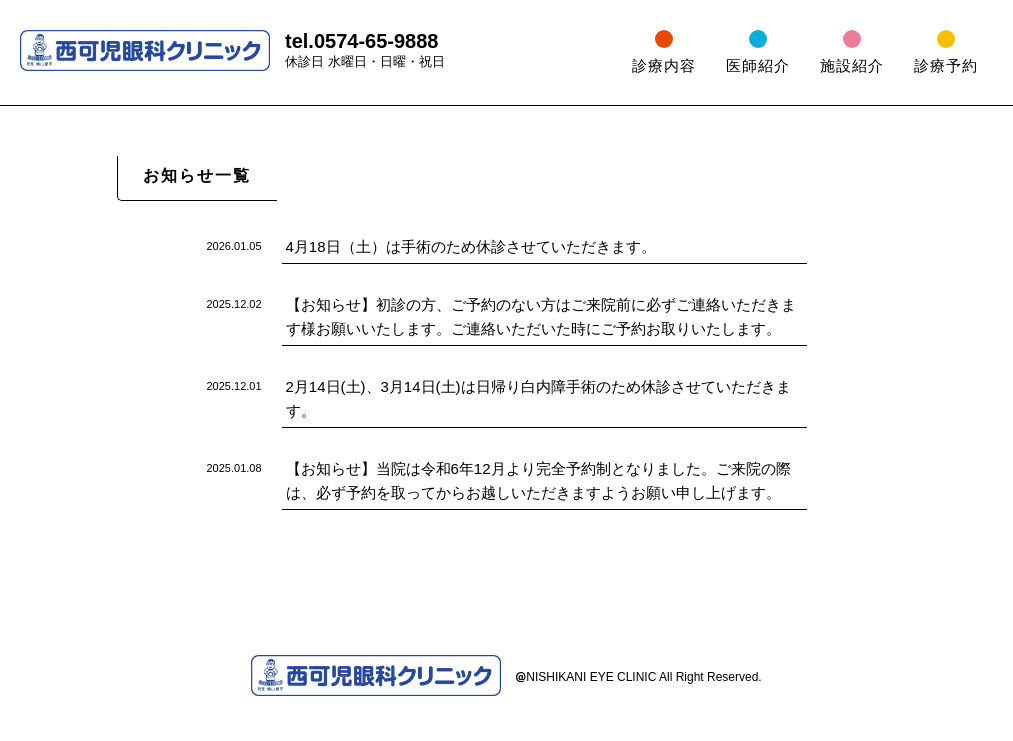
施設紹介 (852, 65)
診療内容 (664, 65)
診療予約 (946, 65)
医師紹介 (758, 65)
